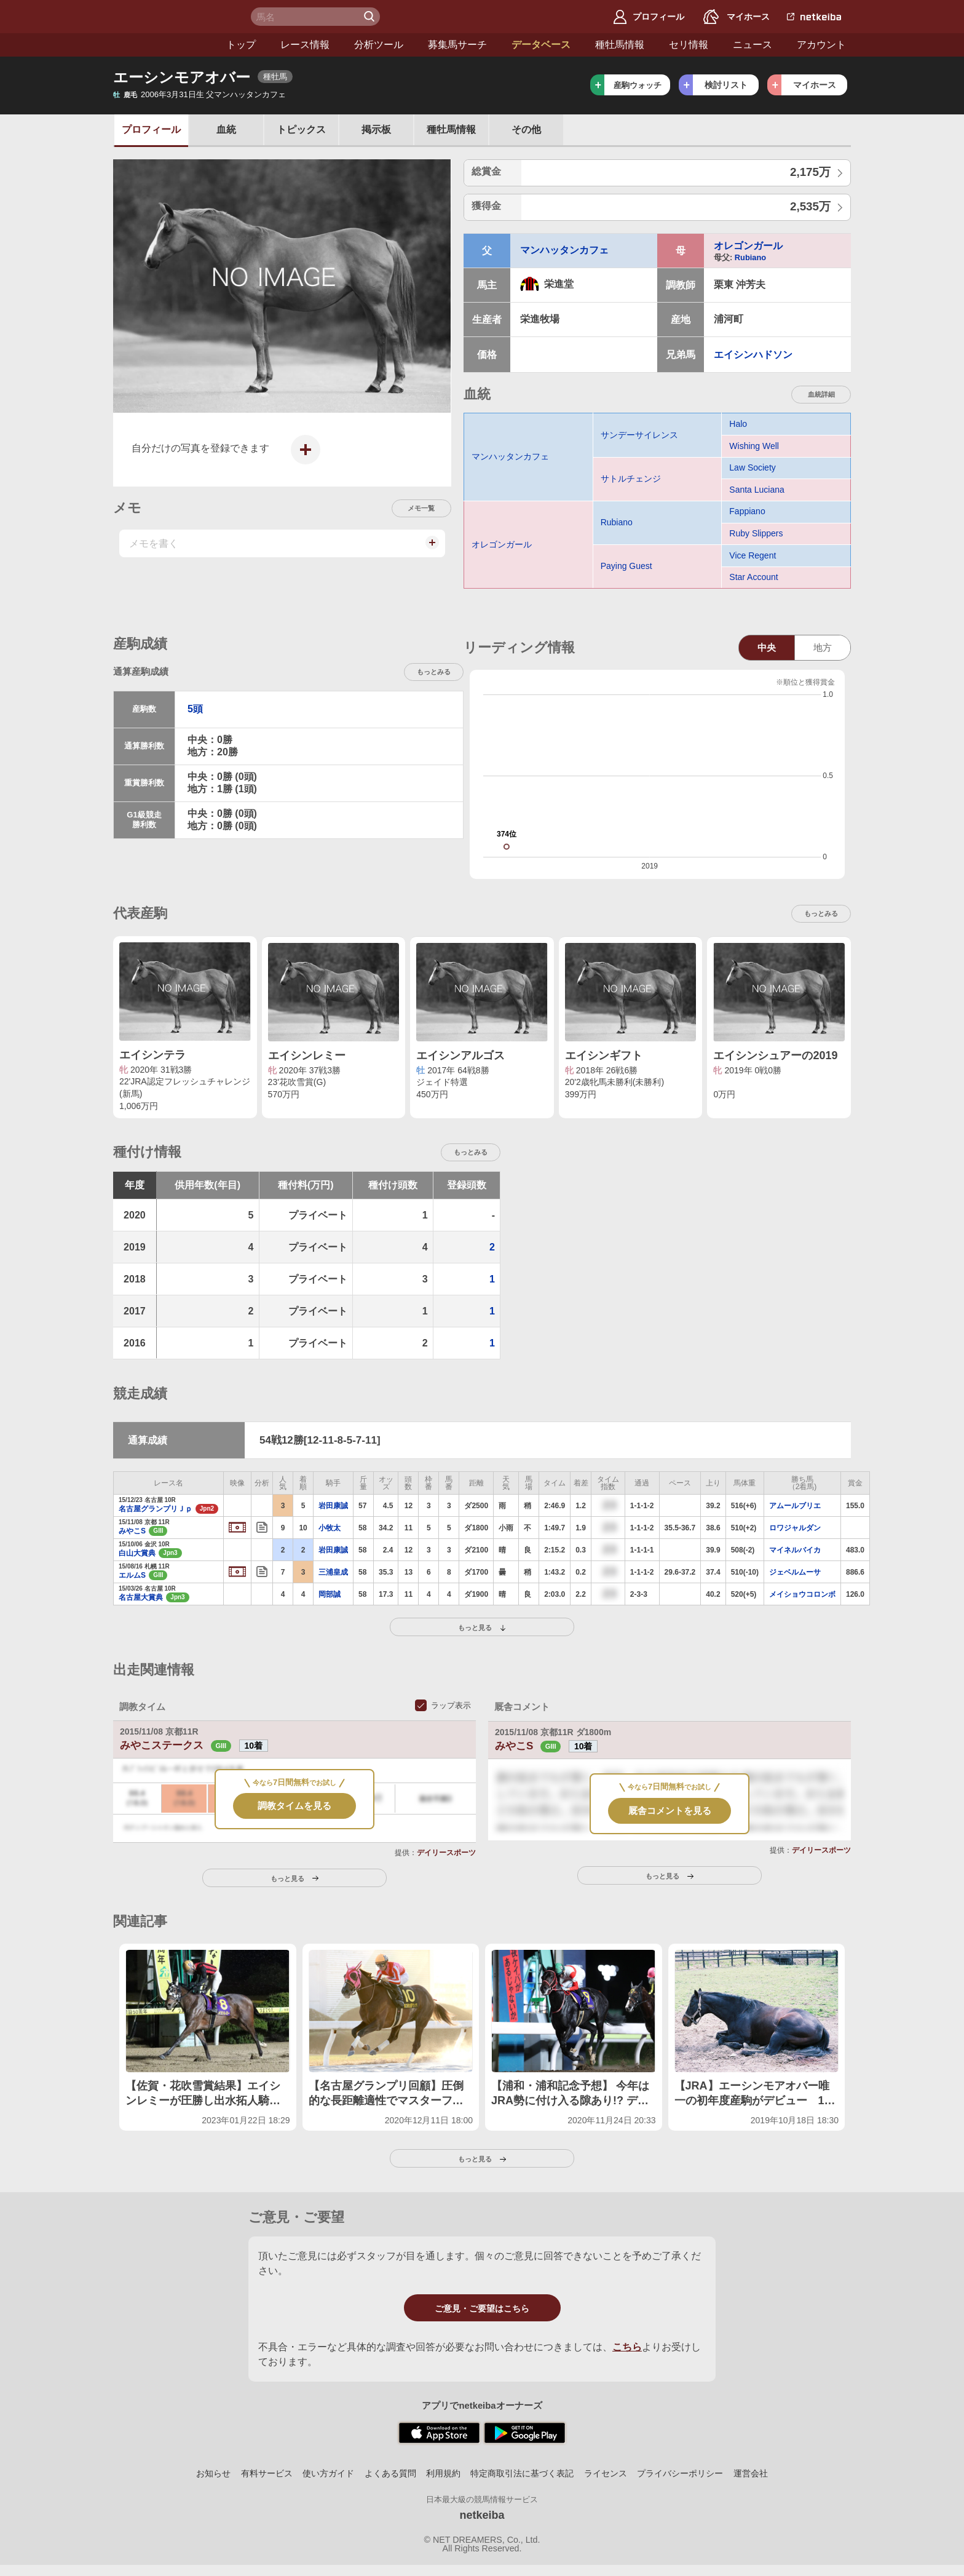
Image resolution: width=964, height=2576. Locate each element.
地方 (822, 647)
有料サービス (267, 2473)
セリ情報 (587, 44)
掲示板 (376, 129)
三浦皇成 (333, 1572)
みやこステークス (177, 1745)
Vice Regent (752, 555)
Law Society (752, 467)
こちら (627, 2347)
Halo (738, 424)
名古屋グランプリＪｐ (155, 1509)
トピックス (301, 129)
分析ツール (277, 44)
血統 (226, 129)
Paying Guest (626, 566)
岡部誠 (329, 1594)
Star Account (753, 577)
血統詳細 (821, 394)
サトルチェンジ (631, 478)
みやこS (132, 1531)
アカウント (720, 44)
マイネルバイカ (795, 1550)
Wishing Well (754, 446)
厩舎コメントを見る (669, 1810)
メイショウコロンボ (802, 1594)
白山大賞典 (137, 1553)
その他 (526, 129)
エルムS (132, 1575)
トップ (140, 44)
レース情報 (204, 44)
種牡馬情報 (518, 44)
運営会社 (750, 2473)
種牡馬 (451, 129)
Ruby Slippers (756, 533)
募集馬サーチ (356, 44)
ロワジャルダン (795, 1528)
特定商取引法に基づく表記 (522, 2473)
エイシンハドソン (753, 354)
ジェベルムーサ (795, 1572)
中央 (766, 647)
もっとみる (434, 671)
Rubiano (750, 257)
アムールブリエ (795, 1505)
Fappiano (747, 511)
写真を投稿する (302, 459)
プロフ (151, 129)
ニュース (651, 44)
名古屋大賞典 (141, 1597)
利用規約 (443, 2473)
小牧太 (329, 1528)
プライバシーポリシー (680, 2473)
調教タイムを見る (294, 1805)
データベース (440, 44)
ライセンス (605, 2473)
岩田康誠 (333, 1505)
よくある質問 (390, 2473)
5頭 (195, 709)
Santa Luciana (756, 490)
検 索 (371, 16)
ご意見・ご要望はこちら (482, 2308)
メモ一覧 (421, 508)
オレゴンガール (748, 246)
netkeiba (481, 2515)
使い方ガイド (328, 2473)
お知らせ (213, 2473)
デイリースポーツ (446, 1852)
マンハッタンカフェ (564, 250)
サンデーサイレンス (639, 435)
